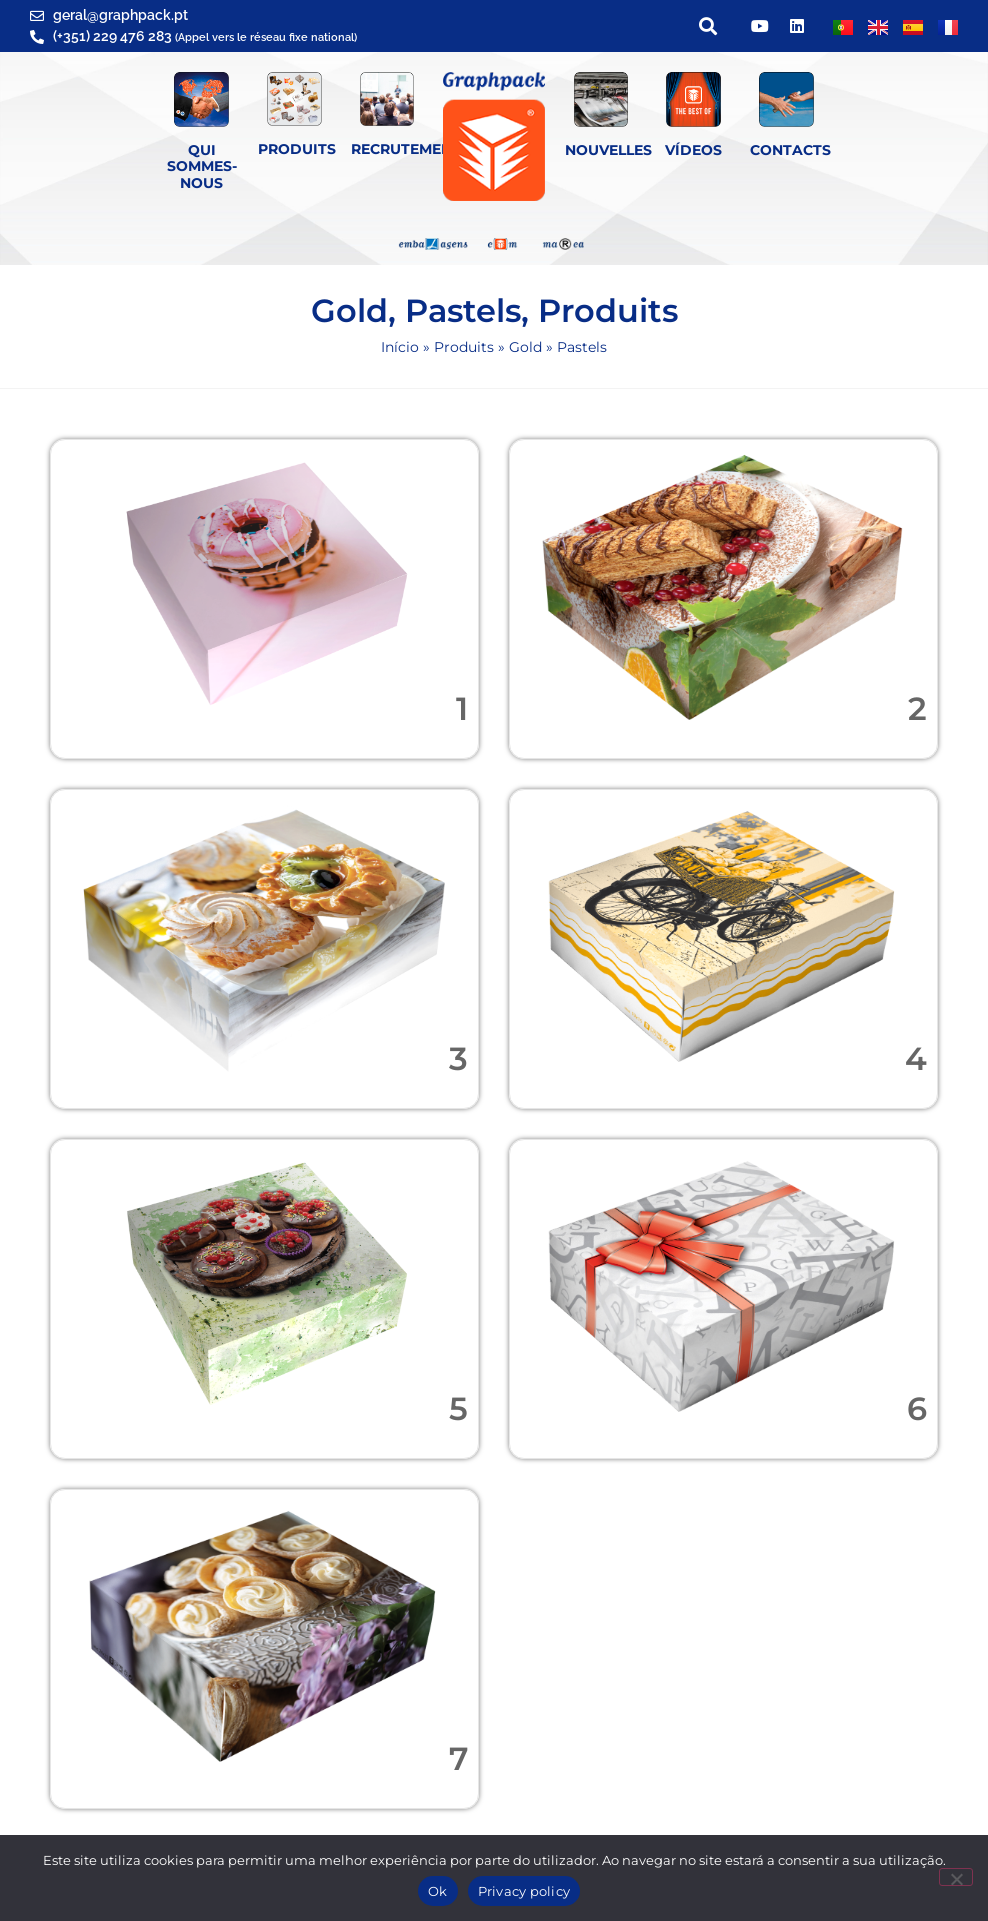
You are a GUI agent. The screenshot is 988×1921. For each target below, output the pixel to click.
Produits (297, 149)
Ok (438, 1891)
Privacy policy (524, 1891)
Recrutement (406, 149)
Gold (349, 310)
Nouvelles (608, 150)
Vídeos (693, 150)
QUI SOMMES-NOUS (202, 167)
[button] (707, 26)
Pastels (463, 310)
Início (400, 347)
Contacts (790, 150)
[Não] (956, 1877)
